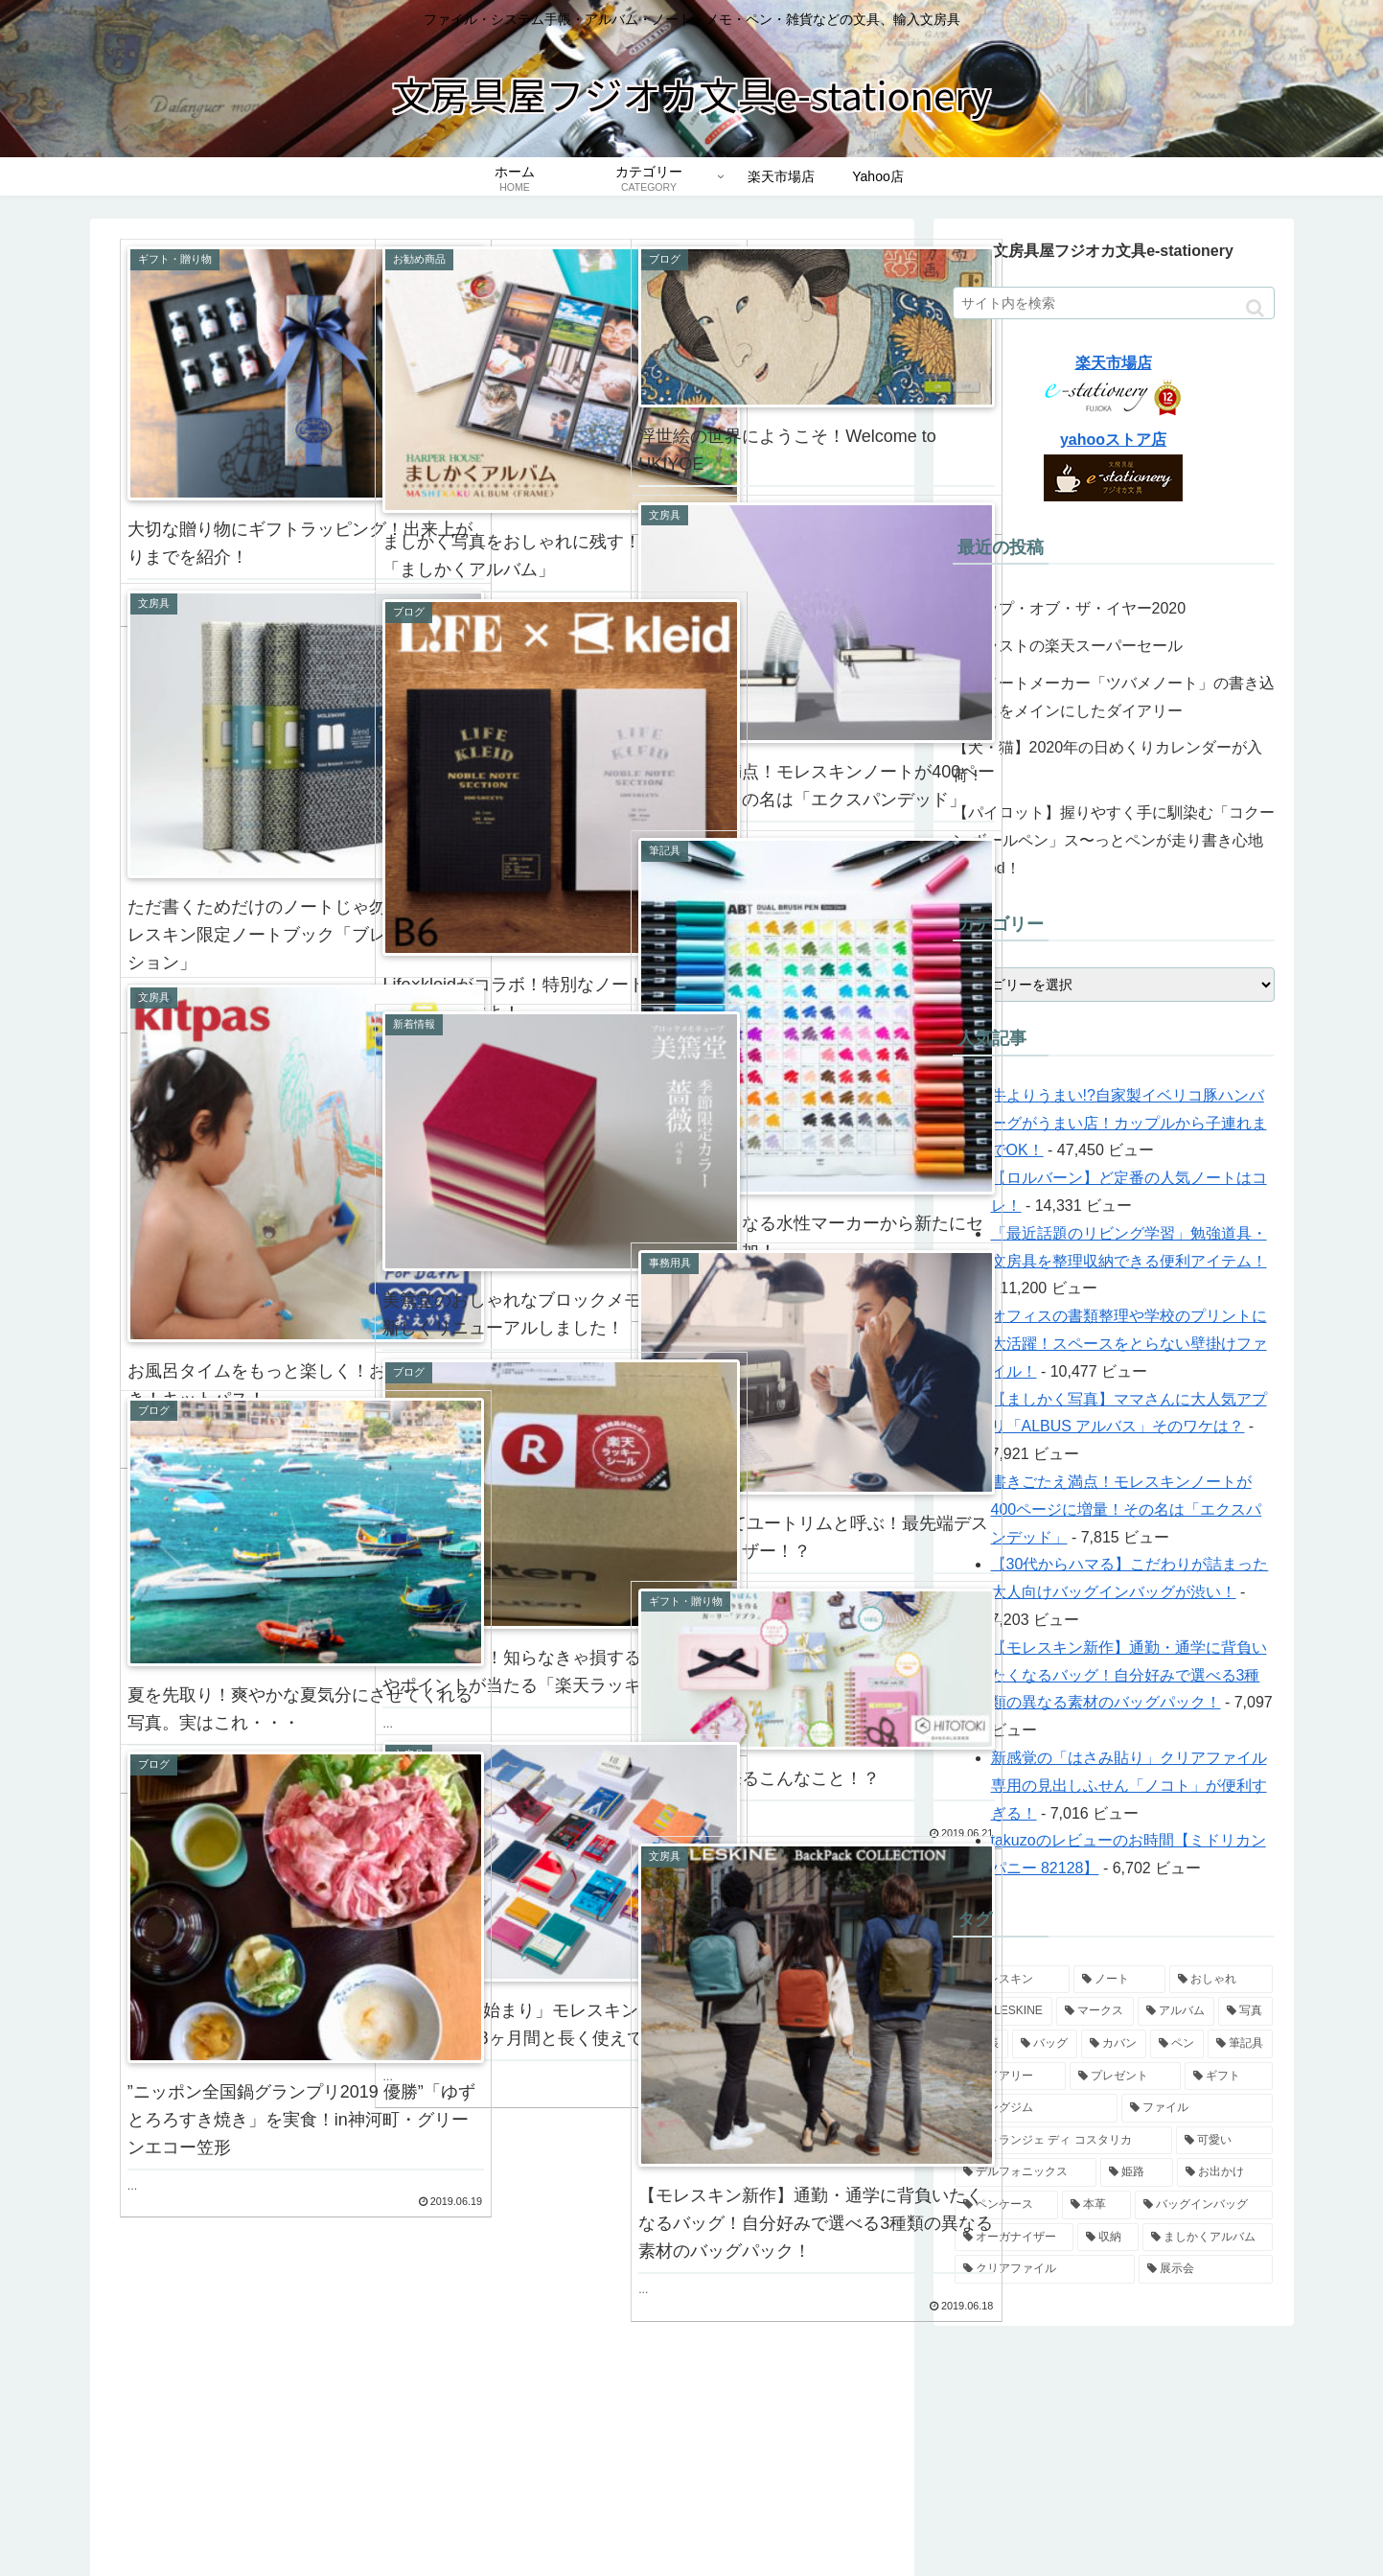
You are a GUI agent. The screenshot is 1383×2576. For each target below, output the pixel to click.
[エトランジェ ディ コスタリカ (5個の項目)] (1063, 2140)
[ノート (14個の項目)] (1119, 1979)
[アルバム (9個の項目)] (1176, 2011)
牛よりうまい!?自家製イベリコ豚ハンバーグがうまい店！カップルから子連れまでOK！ (1129, 1123)
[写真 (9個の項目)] (1245, 2011)
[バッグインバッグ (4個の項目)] (1204, 2205)
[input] (1114, 303)
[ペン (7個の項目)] (1177, 2044)
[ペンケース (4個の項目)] (1006, 2205)
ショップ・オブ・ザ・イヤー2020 (1077, 608)
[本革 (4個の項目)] (1096, 2205)
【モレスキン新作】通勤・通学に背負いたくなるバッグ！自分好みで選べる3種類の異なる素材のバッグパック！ (1129, 1675)
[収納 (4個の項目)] (1108, 2237)
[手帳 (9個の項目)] (981, 2044)
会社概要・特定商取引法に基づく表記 (1007, 2516)
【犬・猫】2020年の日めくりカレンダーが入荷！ (1108, 761)
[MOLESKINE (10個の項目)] (1004, 2011)
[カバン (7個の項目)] (1113, 2044)
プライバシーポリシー (1208, 2516)
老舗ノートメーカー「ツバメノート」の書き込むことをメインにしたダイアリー (1114, 697)
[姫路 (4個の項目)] (1136, 2172)
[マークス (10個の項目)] (1095, 2011)
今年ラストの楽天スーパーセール (1068, 646)
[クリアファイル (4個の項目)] (1045, 2269)
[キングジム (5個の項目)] (1036, 2108)
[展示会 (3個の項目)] (1206, 2269)
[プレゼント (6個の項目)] (1125, 2076)
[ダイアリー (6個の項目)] (1010, 2076)
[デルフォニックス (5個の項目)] (1025, 2172)
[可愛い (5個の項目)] (1224, 2140)
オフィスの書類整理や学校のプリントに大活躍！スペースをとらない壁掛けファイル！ (1129, 1344)
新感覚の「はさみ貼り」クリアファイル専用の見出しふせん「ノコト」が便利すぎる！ (1129, 1786)
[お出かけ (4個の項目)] (1225, 2172)
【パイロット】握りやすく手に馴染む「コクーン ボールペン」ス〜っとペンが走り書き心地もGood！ (1114, 840)
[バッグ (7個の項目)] (1044, 2044)
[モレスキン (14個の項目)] (1012, 1979)
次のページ (502, 2332)
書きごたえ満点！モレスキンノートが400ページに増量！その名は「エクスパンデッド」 (1126, 1509)
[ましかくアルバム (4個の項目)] (1207, 2237)
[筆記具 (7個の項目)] (1240, 2044)
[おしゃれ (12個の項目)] (1221, 1979)
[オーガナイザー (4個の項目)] (1014, 2237)
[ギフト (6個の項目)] (1229, 2076)
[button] (1255, 308)
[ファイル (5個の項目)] (1197, 2108)
